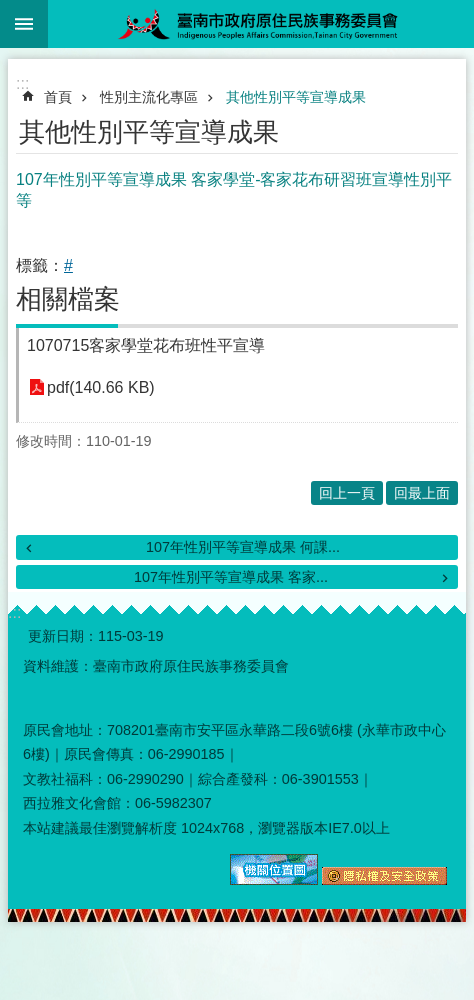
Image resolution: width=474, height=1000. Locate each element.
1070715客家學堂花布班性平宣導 (146, 345)
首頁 (58, 97)
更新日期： (63, 636)
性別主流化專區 (149, 97)
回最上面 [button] (422, 493)
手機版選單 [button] (24, 24)
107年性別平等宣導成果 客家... (231, 577)
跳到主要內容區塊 (10, 10)
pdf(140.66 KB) (101, 387)
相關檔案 (68, 299)
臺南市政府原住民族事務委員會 (261, 24)
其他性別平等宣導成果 (296, 97)
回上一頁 (347, 493)
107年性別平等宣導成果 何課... (243, 547)
